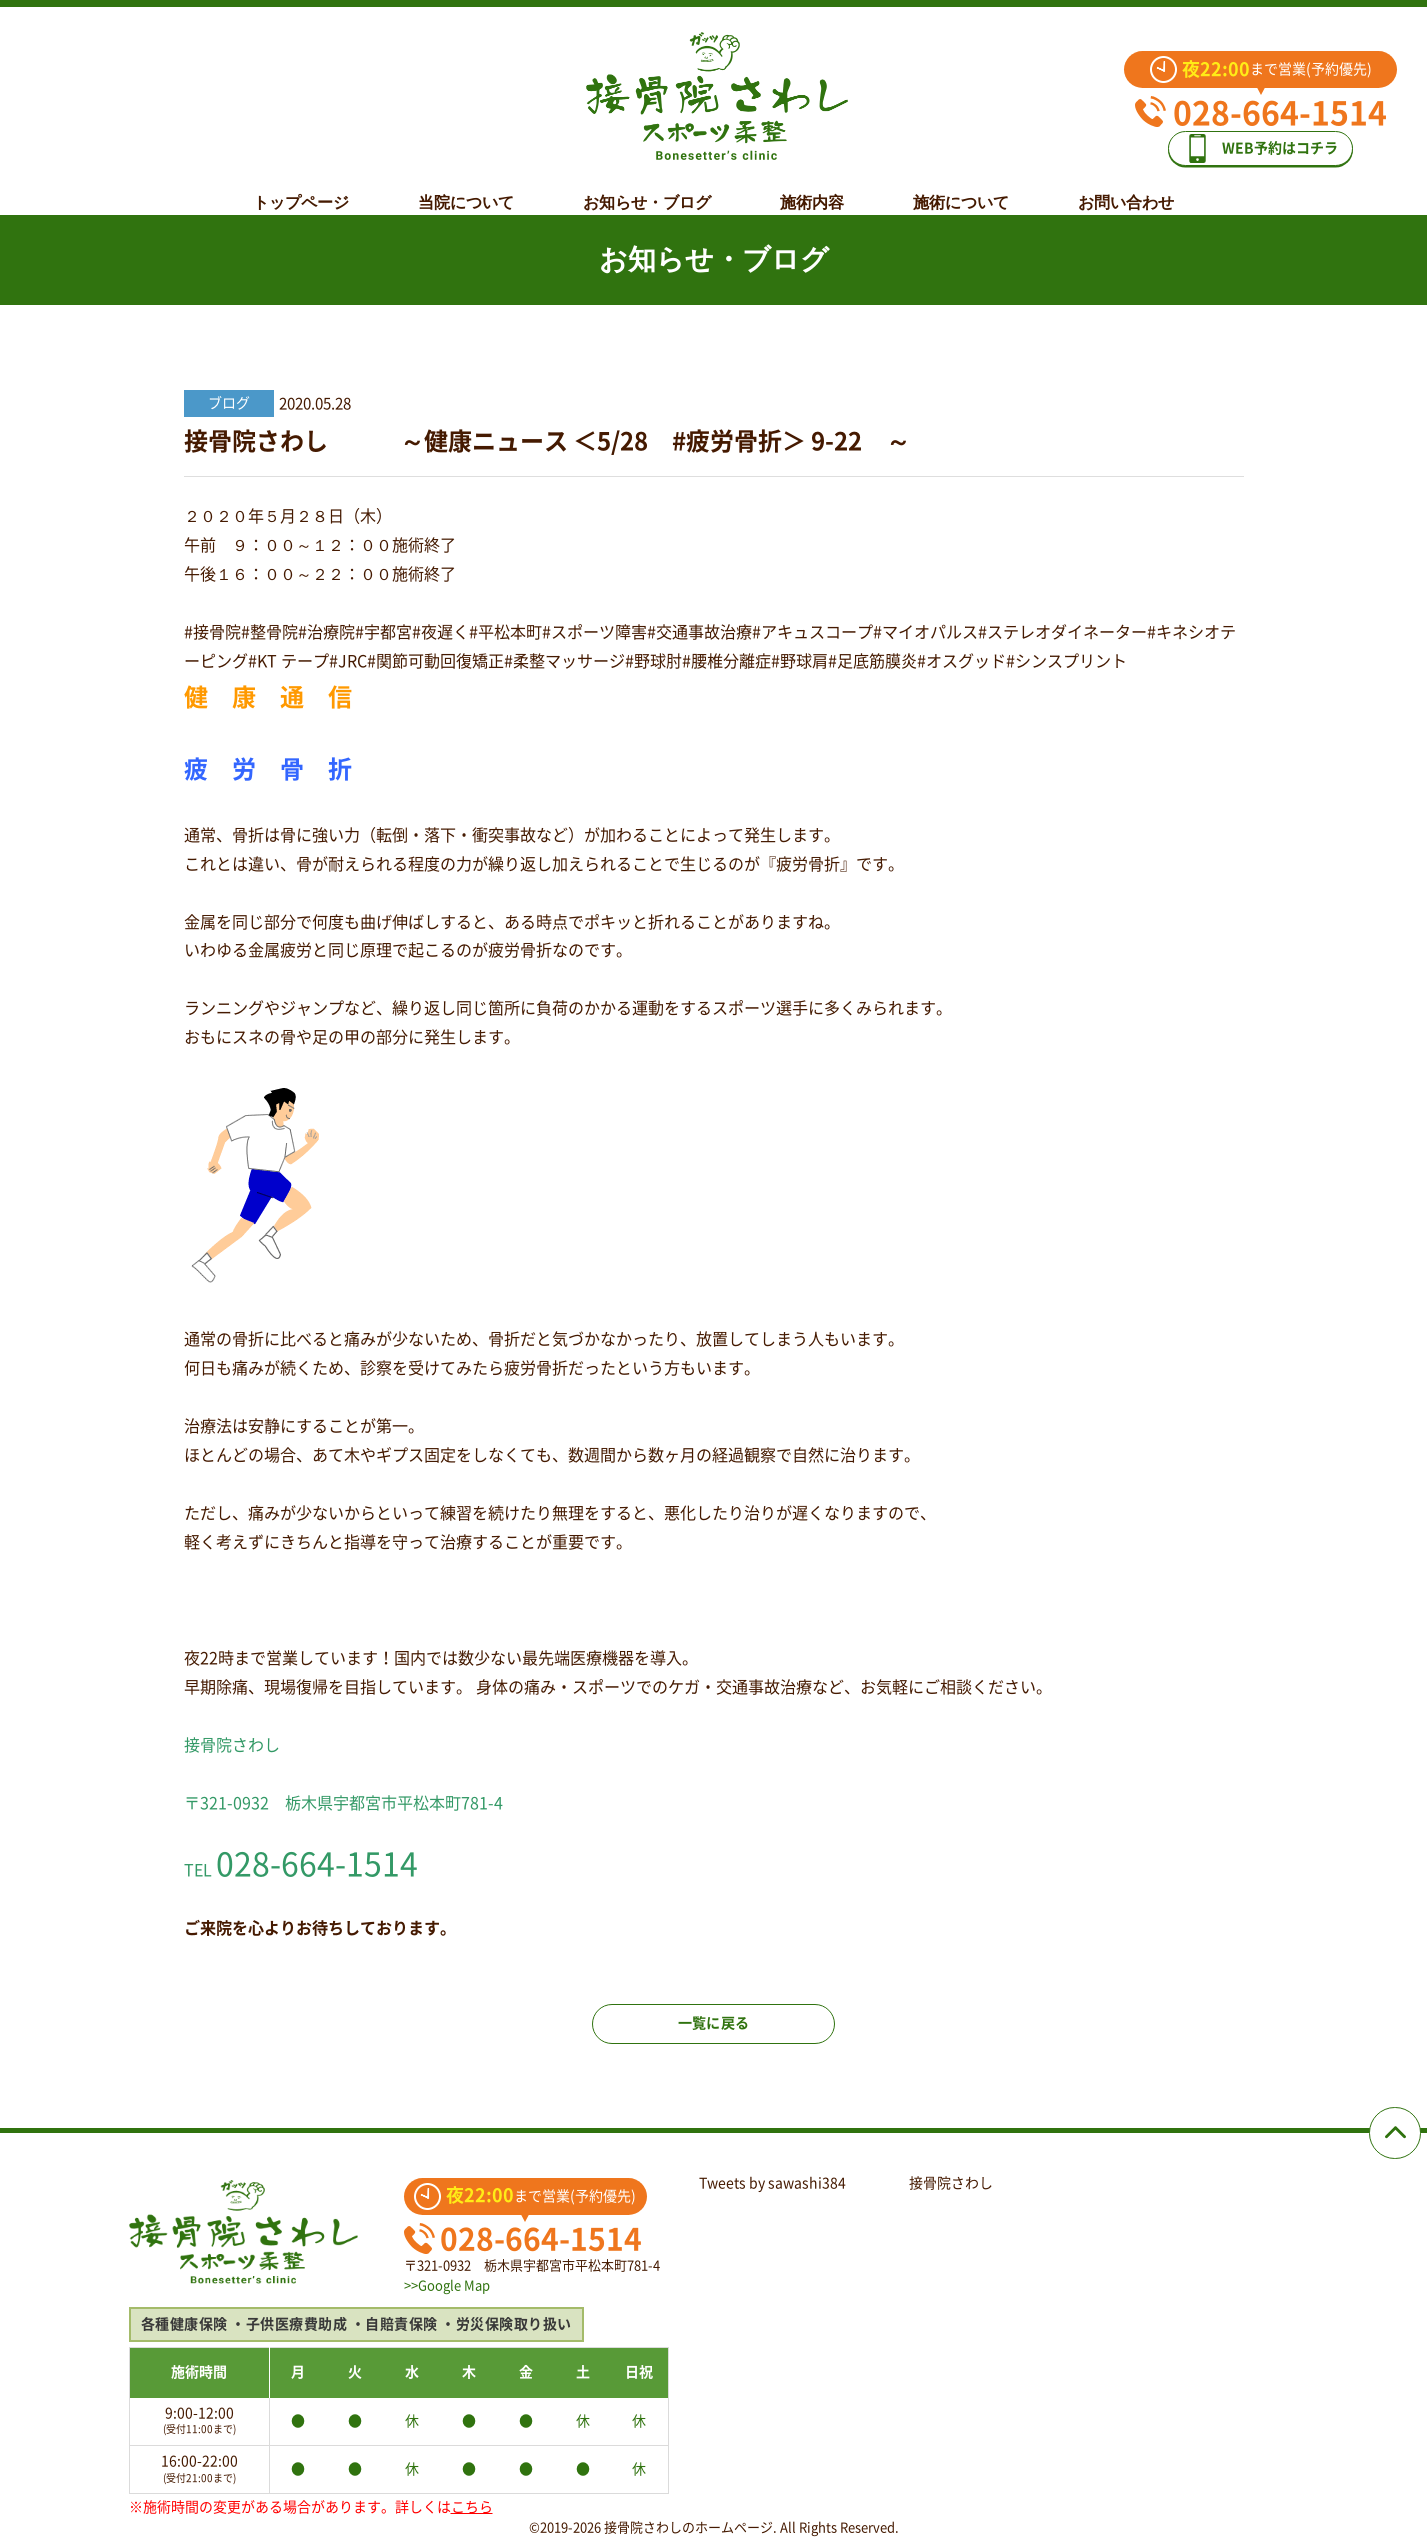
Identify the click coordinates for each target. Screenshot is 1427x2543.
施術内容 (812, 187)
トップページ (301, 187)
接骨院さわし (951, 2183)
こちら (472, 2507)
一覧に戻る (714, 2042)
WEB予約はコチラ (1275, 141)
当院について (466, 187)
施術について (961, 187)
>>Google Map (447, 2285)
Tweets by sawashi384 (772, 2183)
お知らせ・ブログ (647, 187)
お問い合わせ (1126, 187)
